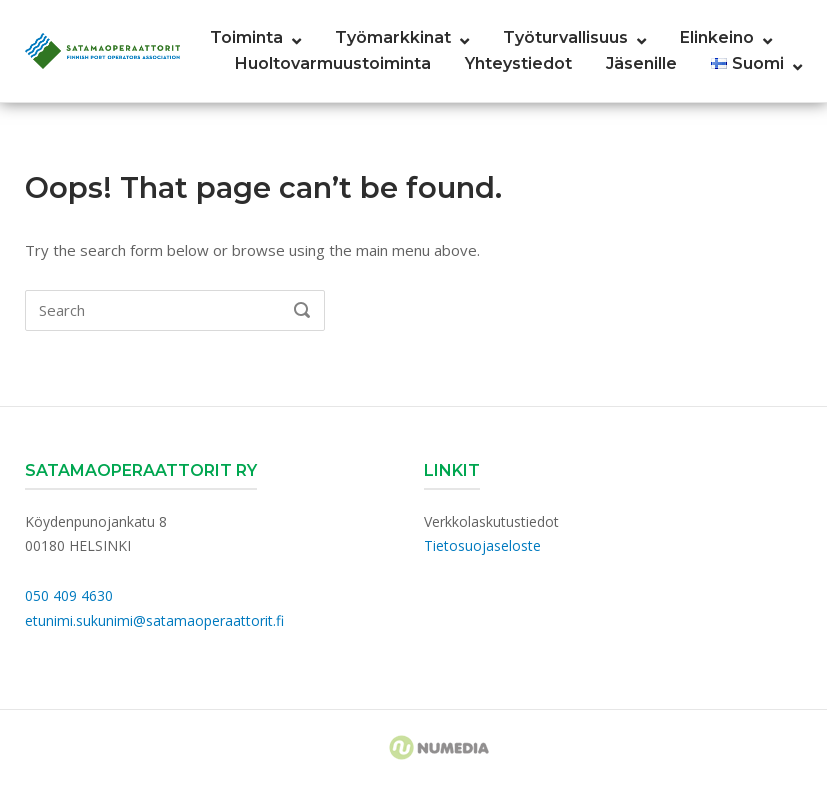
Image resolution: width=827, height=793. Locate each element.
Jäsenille (641, 63)
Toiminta (246, 37)
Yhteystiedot (518, 63)
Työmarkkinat (393, 37)
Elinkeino (717, 37)
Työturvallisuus (565, 37)
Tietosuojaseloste (482, 545)
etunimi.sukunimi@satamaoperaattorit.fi (154, 620)
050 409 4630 (69, 595)
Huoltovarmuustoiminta (333, 63)
